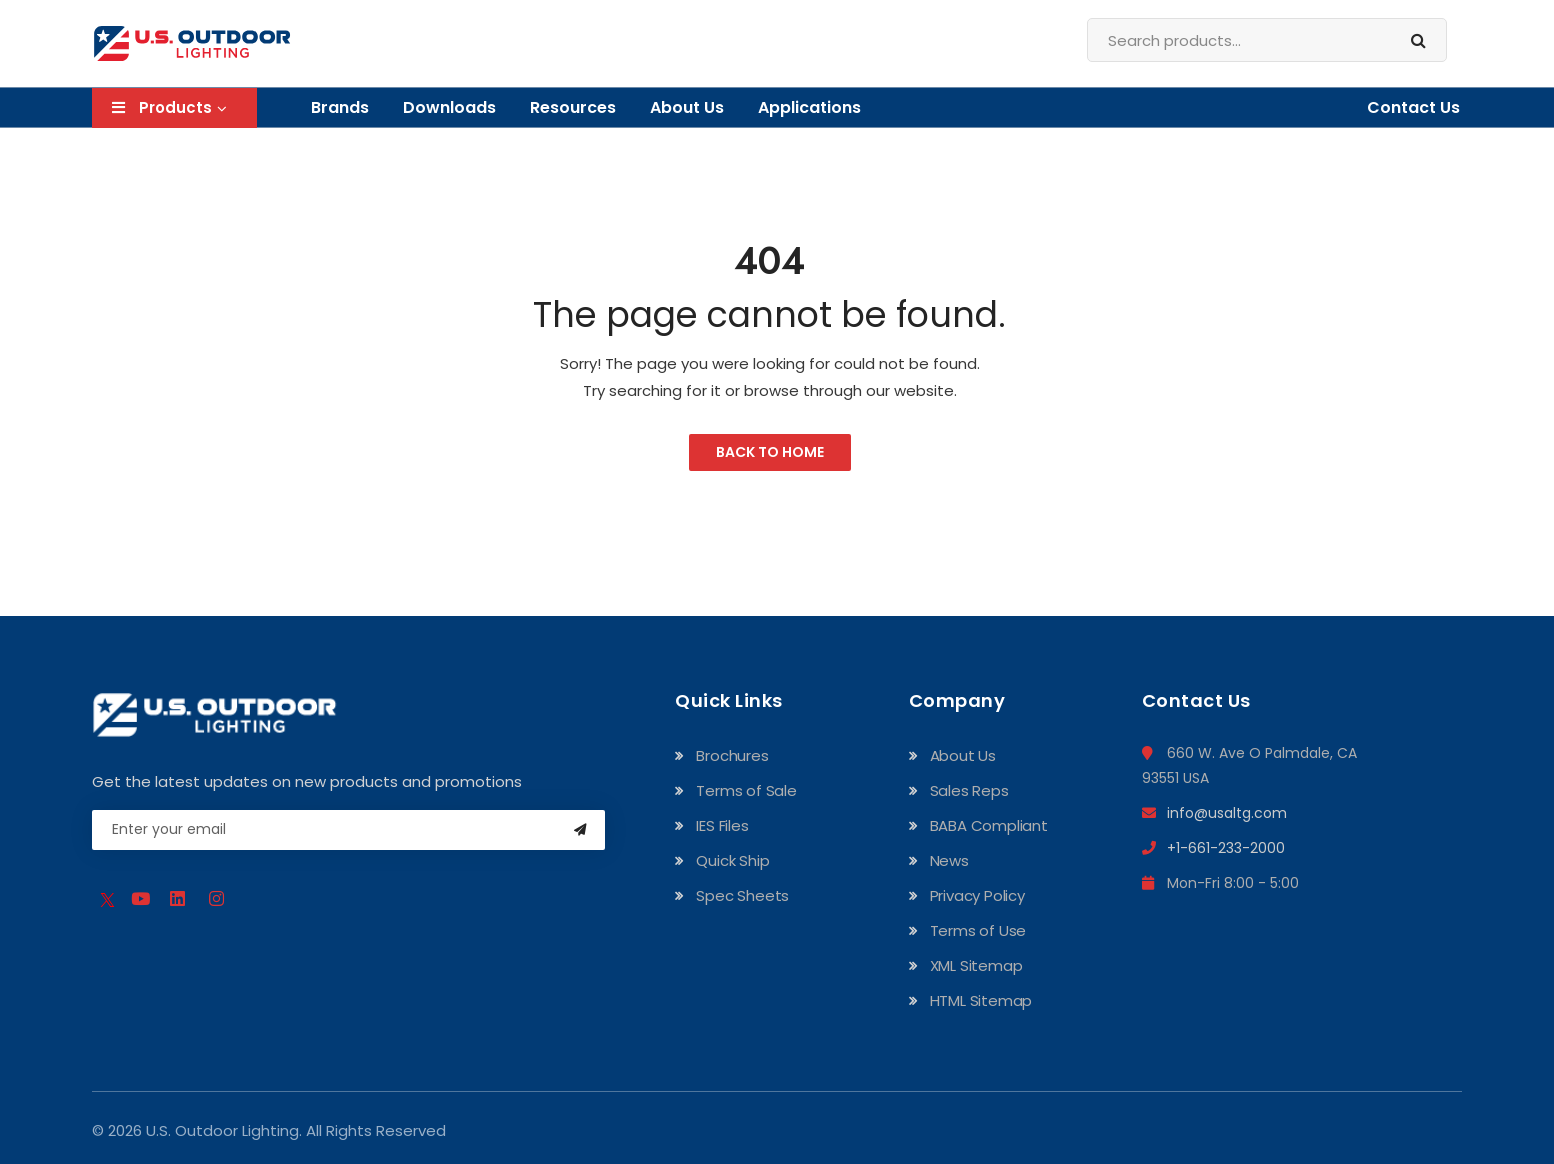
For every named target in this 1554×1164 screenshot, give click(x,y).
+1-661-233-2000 (1213, 848)
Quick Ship (732, 860)
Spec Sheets (742, 895)
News (949, 860)
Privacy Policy (977, 895)
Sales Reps (969, 790)
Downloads (449, 107)
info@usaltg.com (1214, 813)
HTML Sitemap (981, 1000)
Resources (573, 107)
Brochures (732, 755)
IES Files (722, 825)
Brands (340, 107)
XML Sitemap (976, 965)
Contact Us (1413, 107)
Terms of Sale (746, 790)
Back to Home (770, 452)
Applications (809, 107)
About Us (687, 107)
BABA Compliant (989, 825)
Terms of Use (978, 930)
